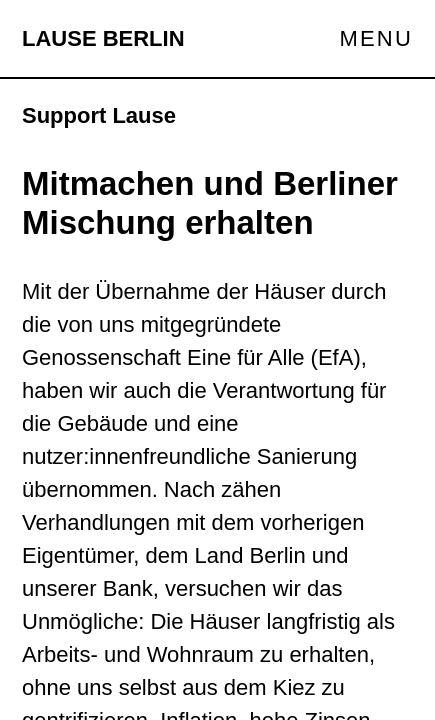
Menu (376, 38)
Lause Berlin (103, 38)
